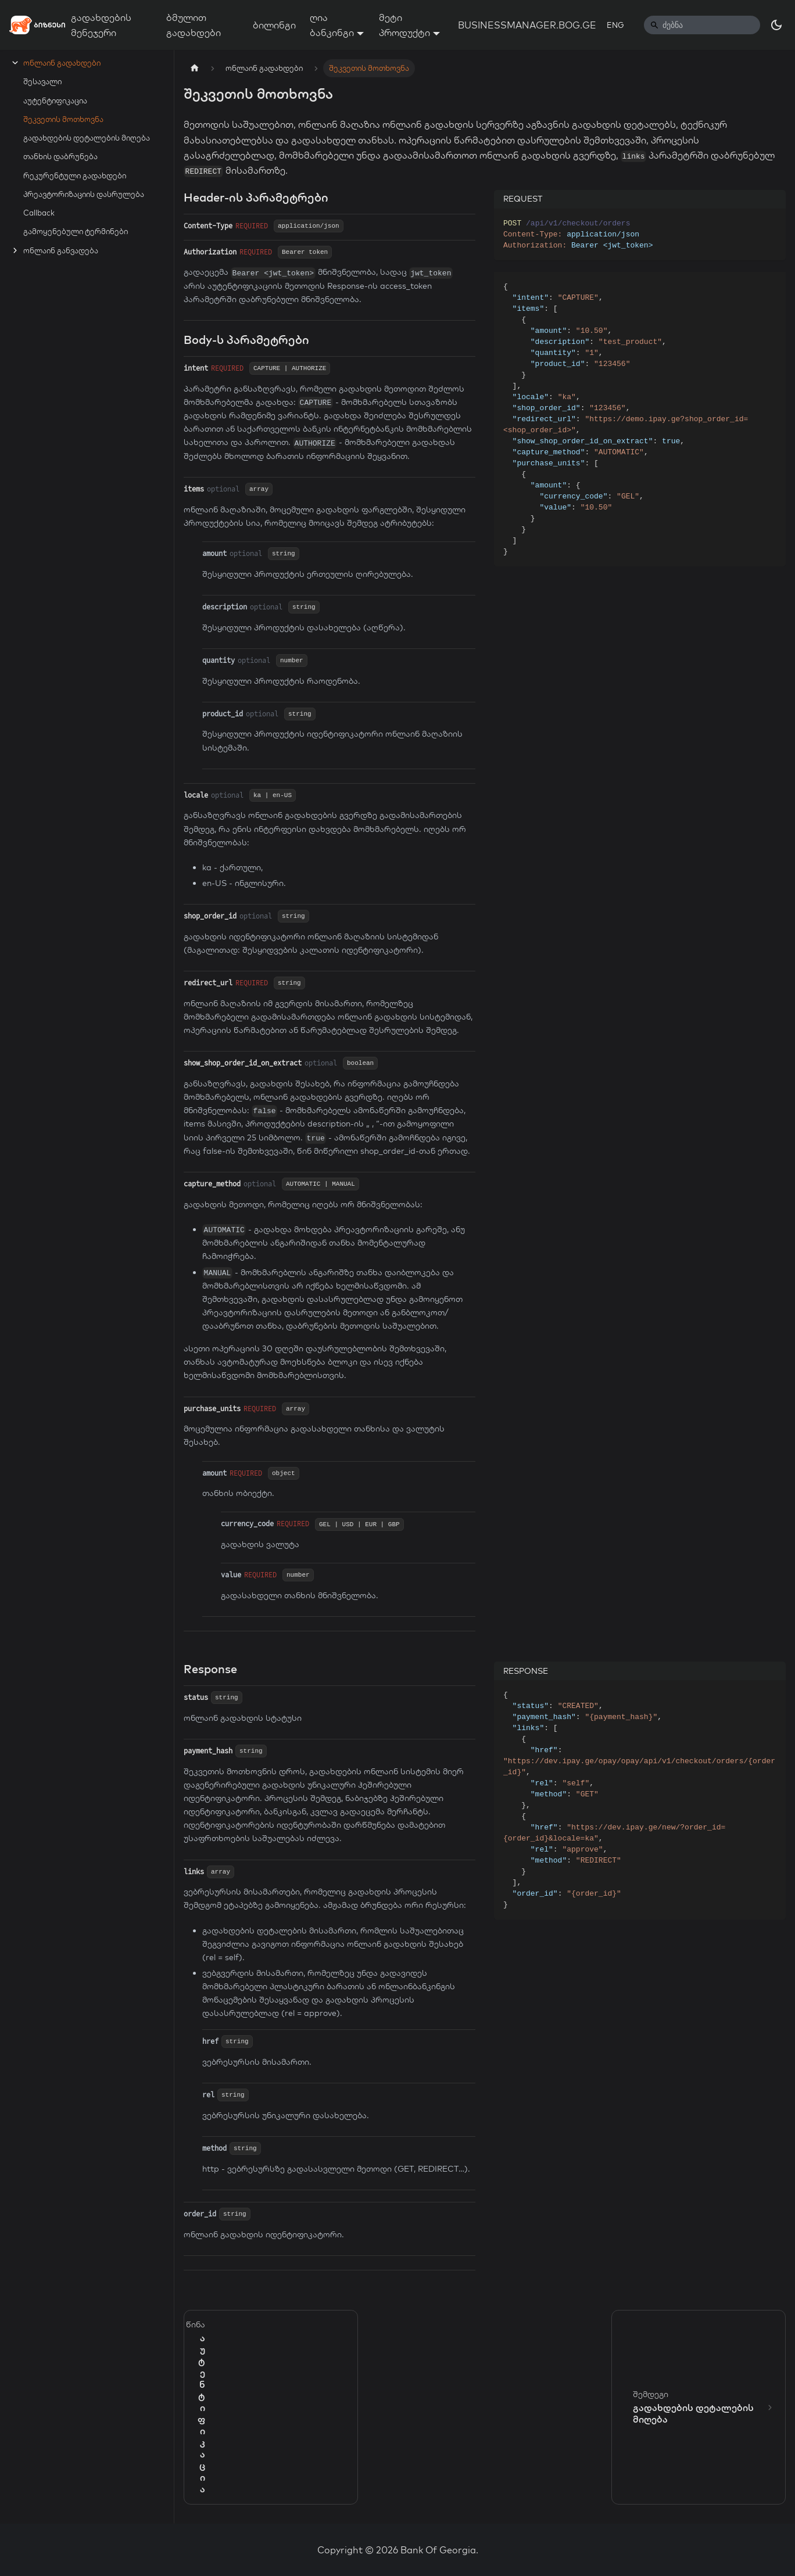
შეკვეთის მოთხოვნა (63, 119)
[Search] (702, 25)
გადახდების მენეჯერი (101, 25)
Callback (39, 212)
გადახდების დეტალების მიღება (86, 137)
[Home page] (195, 68)
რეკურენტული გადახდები (74, 175)
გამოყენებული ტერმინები (75, 231)
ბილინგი (274, 25)
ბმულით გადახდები (193, 25)
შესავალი (42, 81)
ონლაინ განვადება (60, 250)
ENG (615, 25)
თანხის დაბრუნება (60, 156)
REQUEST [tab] (523, 198)
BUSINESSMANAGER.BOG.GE (527, 25)
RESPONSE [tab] (525, 1671)
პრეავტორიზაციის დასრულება (83, 194)
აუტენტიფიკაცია (55, 100)
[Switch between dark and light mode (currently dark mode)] (776, 25)
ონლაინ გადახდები (62, 62)
